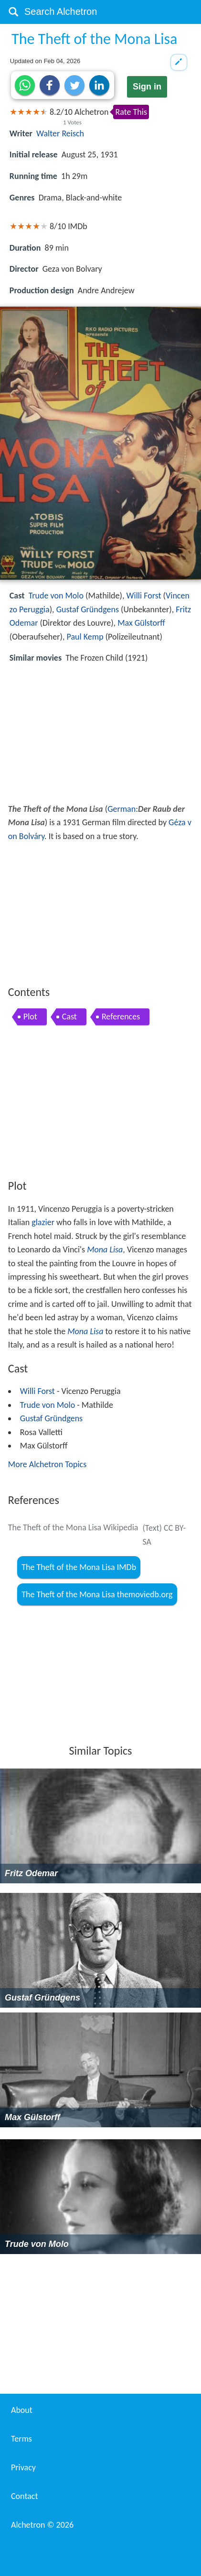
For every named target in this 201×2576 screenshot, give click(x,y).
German (121, 809)
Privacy (23, 2467)
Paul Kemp (85, 636)
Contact (24, 2496)
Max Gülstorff (141, 623)
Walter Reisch (60, 133)
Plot (30, 1016)
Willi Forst (144, 595)
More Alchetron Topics (47, 1464)
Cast (69, 1016)
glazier (43, 1222)
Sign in (147, 86)
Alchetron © (42, 2525)
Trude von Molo (56, 595)
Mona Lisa (105, 1249)
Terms (21, 2438)
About (21, 2410)
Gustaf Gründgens (87, 609)
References (121, 1016)
